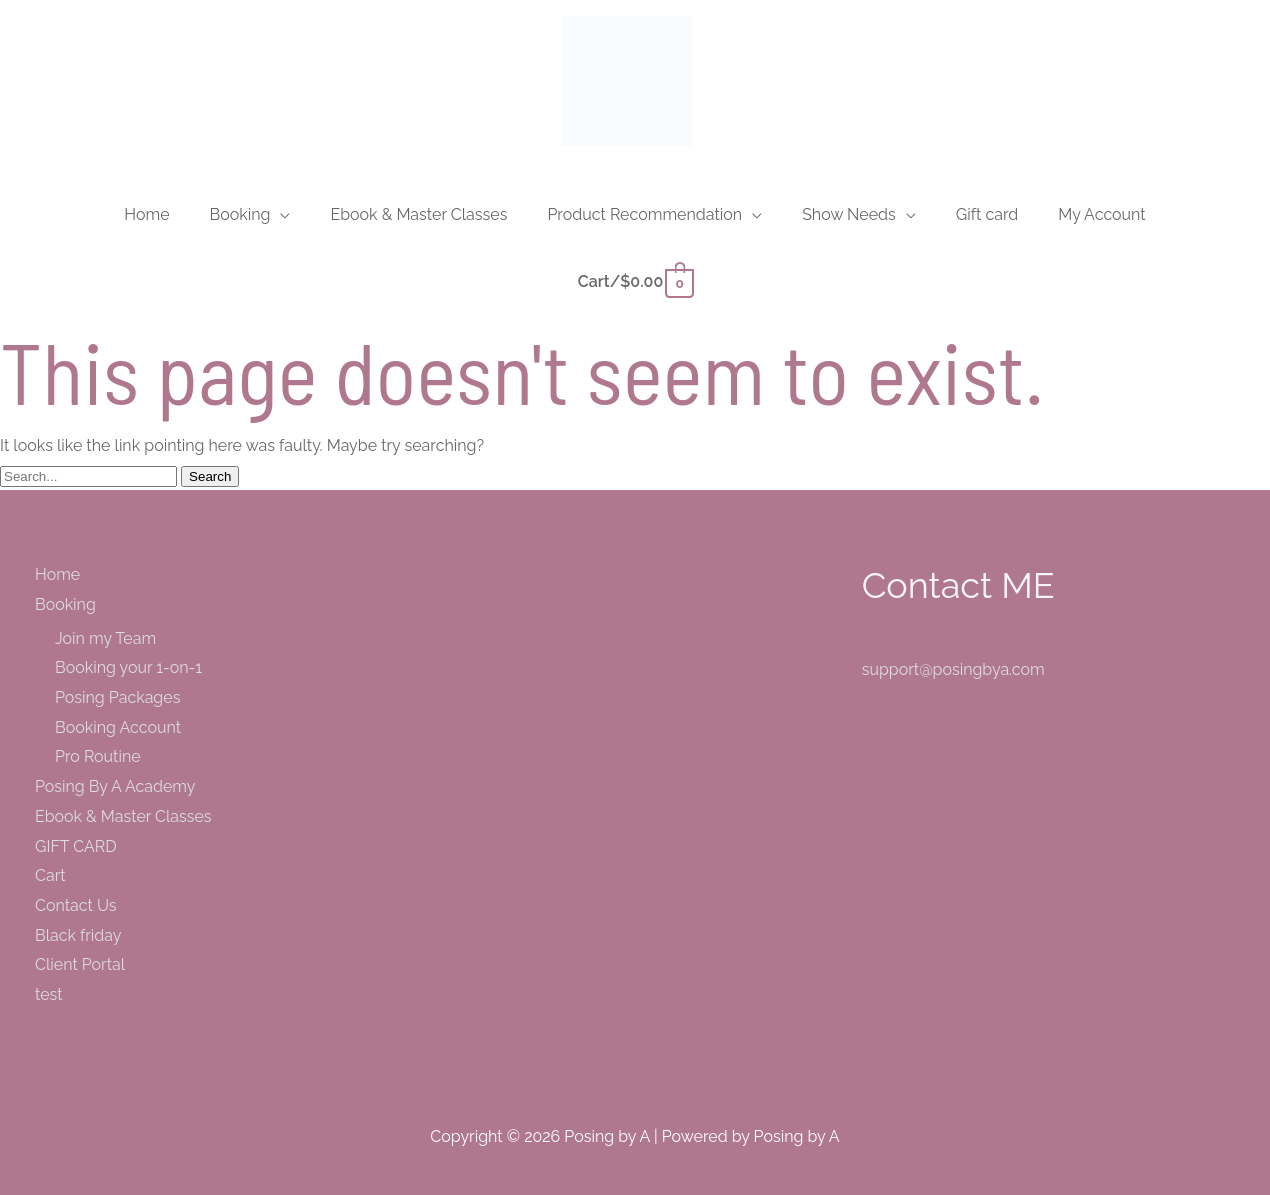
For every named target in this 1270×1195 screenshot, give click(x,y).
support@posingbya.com (953, 669)
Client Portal (80, 964)
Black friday (78, 935)
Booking (65, 604)
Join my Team (105, 638)
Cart (50, 875)
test (49, 994)
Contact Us (76, 905)
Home (57, 574)
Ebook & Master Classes (123, 816)
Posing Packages (117, 697)
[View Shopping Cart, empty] (635, 281)
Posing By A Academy (115, 786)
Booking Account (118, 727)
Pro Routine (98, 756)
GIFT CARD (76, 846)
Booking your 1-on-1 (128, 667)
